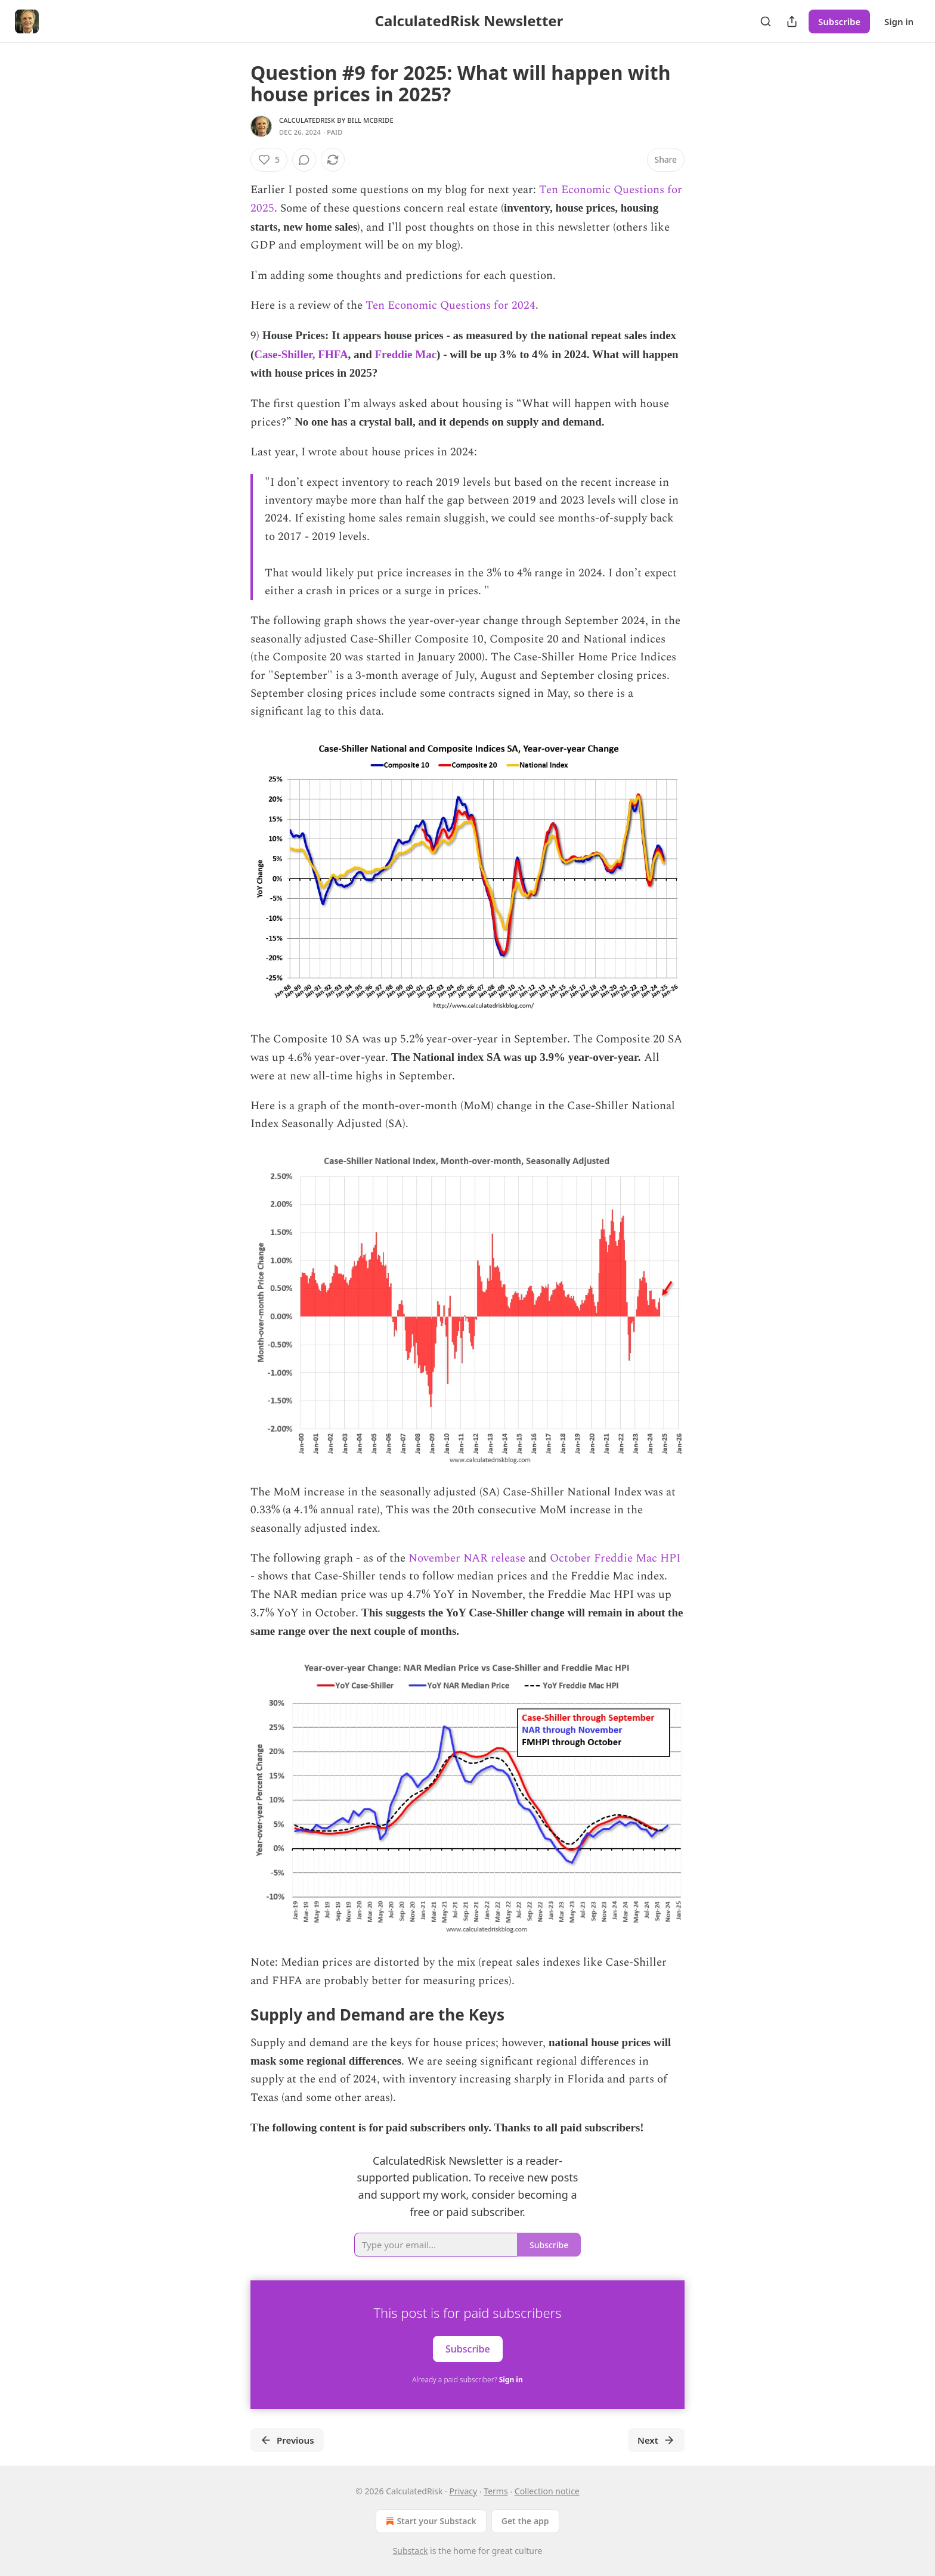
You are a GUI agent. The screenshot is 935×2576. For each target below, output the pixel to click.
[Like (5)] (268, 160)
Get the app (525, 2521)
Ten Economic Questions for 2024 (450, 305)
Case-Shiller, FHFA (301, 354)
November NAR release (466, 1558)
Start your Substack (429, 2521)
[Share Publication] (792, 21)
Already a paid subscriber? (467, 2380)
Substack (410, 2550)
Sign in (899, 21)
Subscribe (839, 21)
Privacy (463, 2491)
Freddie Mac (406, 354)
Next (656, 2440)
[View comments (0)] (304, 160)
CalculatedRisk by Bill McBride (336, 120)
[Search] (766, 21)
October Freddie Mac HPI (615, 1558)
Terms (495, 2491)
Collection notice (547, 2491)
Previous (287, 2440)
